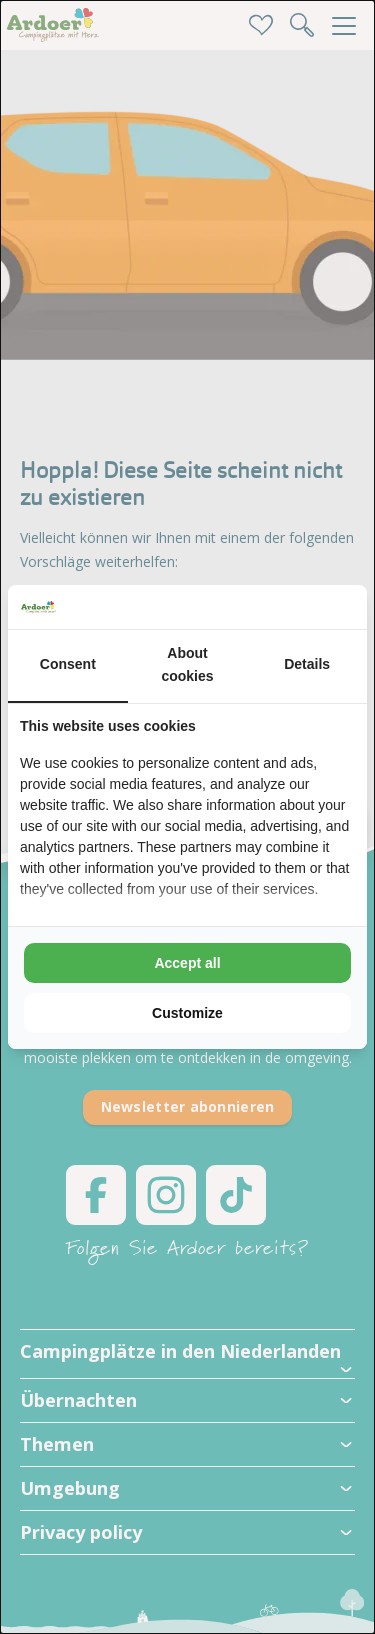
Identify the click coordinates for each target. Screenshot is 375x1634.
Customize (187, 1013)
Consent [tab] (68, 664)
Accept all (187, 963)
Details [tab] (307, 664)
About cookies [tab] (187, 665)
